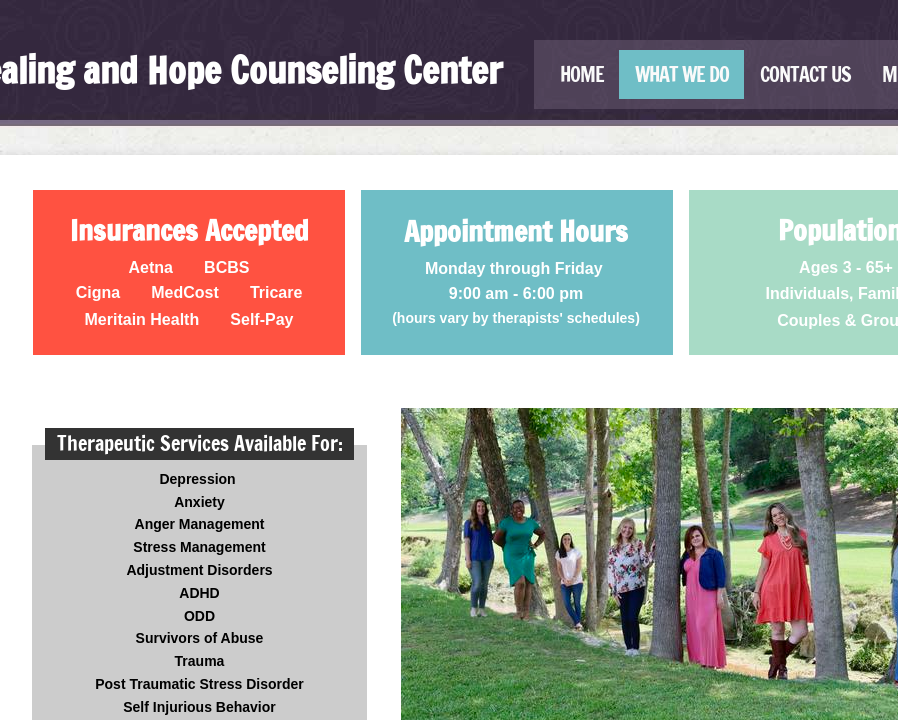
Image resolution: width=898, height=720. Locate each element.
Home (582, 74)
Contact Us (805, 74)
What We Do (682, 74)
